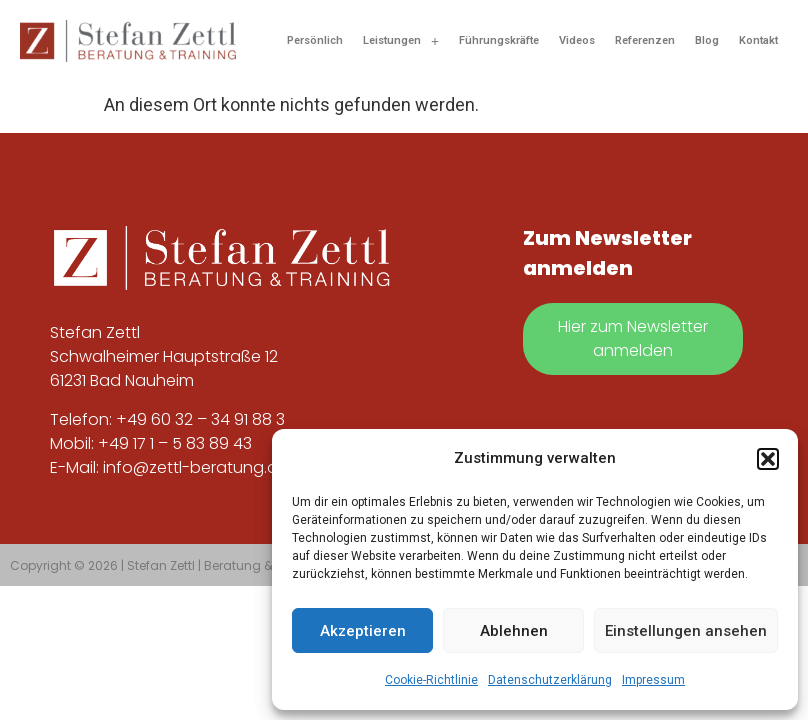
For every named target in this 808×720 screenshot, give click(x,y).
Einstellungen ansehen (686, 631)
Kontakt (758, 40)
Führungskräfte (499, 40)
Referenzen (645, 40)
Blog (707, 40)
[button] (768, 459)
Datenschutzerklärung (550, 680)
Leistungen (401, 41)
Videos (577, 40)
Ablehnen (514, 631)
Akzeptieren (363, 631)
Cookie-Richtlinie (431, 680)
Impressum (653, 680)
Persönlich (315, 40)
